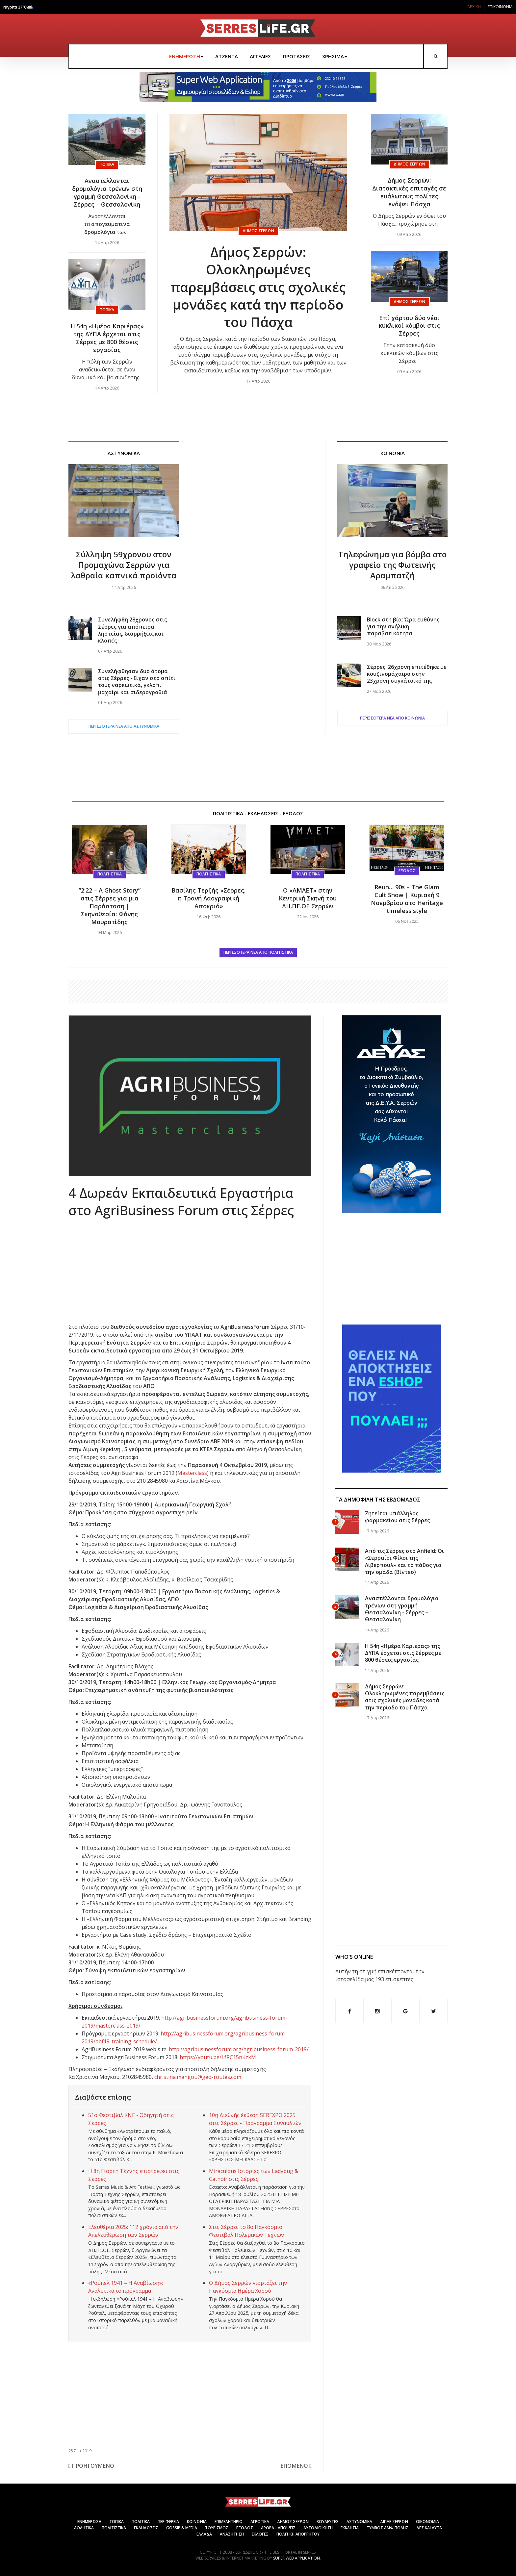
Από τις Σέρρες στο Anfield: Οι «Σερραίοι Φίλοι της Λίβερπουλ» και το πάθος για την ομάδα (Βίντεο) (404, 1561)
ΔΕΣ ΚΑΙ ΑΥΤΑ (429, 2528)
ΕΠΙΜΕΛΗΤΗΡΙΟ (229, 2521)
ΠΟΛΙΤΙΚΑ (141, 2521)
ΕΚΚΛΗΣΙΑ (350, 2528)
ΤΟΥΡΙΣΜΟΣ (216, 2528)
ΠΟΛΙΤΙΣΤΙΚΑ (114, 2528)
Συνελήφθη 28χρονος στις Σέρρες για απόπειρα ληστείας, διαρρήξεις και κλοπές (132, 630)
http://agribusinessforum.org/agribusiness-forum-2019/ (239, 2049)
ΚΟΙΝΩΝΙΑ (197, 2521)
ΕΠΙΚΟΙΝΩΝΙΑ (500, 7)
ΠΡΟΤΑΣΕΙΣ (296, 56)
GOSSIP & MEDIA (181, 2528)
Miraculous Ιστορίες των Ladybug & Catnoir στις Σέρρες (253, 2175)
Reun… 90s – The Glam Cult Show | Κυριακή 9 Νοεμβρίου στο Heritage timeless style (407, 899)
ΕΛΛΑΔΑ (204, 2534)
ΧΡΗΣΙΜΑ (334, 56)
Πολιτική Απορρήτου (298, 2534)
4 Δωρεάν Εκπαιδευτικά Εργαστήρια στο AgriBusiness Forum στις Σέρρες (181, 1201)
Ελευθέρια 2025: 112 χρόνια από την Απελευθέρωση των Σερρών (133, 2230)
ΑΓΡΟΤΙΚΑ (259, 2521)
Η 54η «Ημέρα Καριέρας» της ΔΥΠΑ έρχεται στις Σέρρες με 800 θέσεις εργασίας (107, 338)
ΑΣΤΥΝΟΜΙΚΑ (359, 2521)
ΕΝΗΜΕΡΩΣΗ (186, 56)
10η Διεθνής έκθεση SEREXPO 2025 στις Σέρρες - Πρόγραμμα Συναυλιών (255, 2119)
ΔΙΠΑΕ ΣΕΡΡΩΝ (394, 2521)
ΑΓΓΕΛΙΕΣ (260, 56)
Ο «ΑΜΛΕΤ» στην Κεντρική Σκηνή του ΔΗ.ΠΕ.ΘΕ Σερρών (308, 898)
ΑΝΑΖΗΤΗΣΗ (232, 2534)
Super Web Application (296, 2558)
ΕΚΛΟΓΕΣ (260, 2534)
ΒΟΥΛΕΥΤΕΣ (328, 2521)
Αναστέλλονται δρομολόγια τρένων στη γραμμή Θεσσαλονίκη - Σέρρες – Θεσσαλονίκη (107, 192)
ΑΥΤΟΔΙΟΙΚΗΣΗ (318, 2528)
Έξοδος (407, 870)
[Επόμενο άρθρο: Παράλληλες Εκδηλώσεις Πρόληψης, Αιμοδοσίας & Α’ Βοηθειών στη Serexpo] (295, 2466)
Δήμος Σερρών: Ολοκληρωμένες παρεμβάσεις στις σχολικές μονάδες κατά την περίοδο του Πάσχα (258, 287)
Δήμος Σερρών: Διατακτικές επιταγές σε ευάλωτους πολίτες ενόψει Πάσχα (409, 192)
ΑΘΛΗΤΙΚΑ (84, 2528)
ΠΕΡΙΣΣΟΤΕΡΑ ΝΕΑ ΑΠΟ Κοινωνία (392, 718)
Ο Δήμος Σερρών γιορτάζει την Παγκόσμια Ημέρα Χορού (248, 2286)
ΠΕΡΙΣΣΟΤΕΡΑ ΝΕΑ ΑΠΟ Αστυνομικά (124, 726)
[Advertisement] (258, 585)
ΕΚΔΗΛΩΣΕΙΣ (146, 2528)
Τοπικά (107, 164)
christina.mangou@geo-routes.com (197, 2077)
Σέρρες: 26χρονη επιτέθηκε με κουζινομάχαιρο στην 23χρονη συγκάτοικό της (407, 674)
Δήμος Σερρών (258, 231)
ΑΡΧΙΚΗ (474, 7)
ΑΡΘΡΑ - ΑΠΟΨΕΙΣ (278, 2528)
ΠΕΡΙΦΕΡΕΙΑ (168, 2521)
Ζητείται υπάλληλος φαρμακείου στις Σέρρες (397, 1517)
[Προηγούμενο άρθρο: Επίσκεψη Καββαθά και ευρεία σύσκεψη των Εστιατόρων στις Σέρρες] (91, 2466)
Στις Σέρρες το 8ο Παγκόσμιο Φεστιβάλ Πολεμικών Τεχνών (246, 2230)
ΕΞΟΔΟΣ (244, 2528)
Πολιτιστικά (109, 874)
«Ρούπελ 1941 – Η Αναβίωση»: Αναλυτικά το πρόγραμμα (125, 2286)
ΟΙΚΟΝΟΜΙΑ (427, 2521)
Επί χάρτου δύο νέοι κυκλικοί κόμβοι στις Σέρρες (409, 326)
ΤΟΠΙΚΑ (116, 2521)
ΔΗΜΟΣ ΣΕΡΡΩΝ (293, 2521)
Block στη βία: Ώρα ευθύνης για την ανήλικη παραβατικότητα (403, 626)
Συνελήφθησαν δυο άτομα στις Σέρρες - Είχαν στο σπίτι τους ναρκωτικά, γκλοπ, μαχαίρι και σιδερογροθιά (136, 682)
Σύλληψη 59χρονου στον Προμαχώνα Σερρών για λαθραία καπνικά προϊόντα (123, 565)
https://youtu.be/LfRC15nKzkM (218, 2057)
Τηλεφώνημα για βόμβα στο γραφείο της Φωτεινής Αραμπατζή (392, 565)
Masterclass (192, 1473)
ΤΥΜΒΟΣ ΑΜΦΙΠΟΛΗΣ (387, 2528)
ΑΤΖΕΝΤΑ (226, 56)
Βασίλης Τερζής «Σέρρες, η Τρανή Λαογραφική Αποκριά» (208, 898)
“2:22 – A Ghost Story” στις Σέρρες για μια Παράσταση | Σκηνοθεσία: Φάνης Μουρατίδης (110, 906)
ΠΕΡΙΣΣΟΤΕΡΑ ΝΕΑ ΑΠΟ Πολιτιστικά (258, 952)
